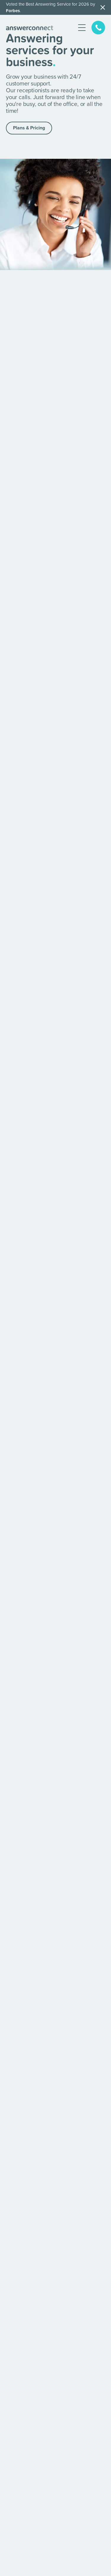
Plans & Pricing (29, 128)
